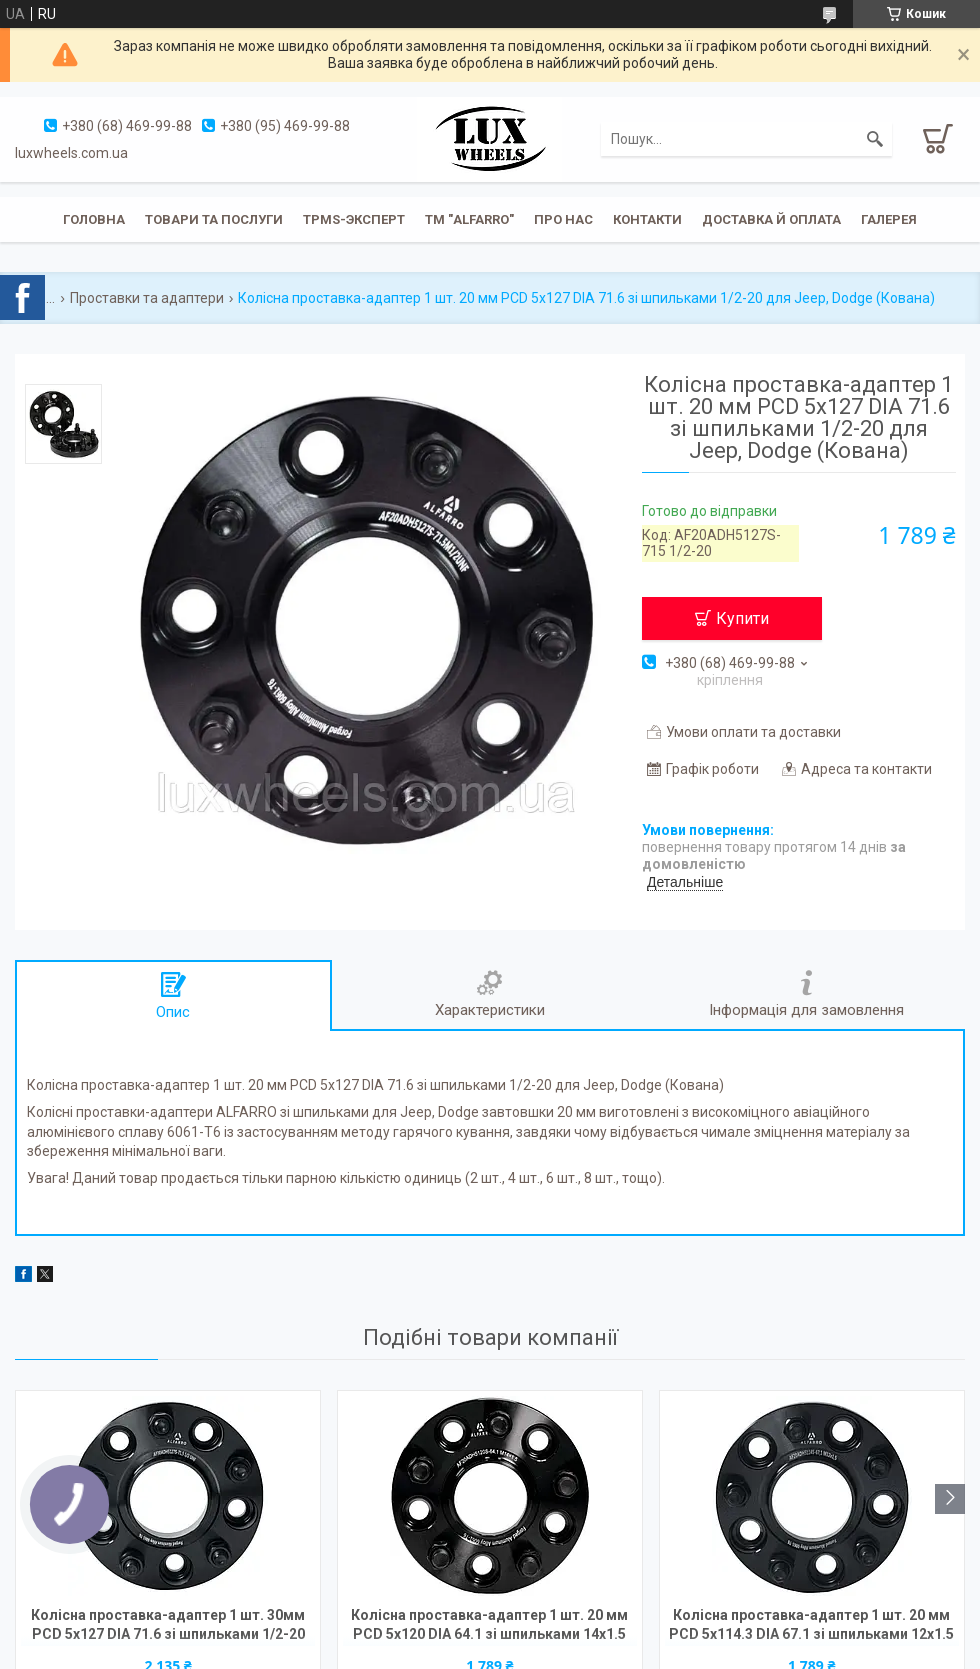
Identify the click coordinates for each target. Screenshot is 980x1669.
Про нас (563, 219)
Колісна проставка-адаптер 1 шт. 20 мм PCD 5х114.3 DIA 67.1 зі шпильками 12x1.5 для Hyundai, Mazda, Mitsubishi (811, 1626)
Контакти (647, 219)
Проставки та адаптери (147, 298)
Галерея (889, 219)
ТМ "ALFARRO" (469, 219)
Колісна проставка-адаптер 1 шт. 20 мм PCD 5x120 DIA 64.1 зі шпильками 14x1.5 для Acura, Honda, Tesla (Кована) (489, 1626)
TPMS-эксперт (354, 219)
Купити (742, 618)
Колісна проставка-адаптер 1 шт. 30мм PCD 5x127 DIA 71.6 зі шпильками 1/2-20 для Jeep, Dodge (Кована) (168, 1626)
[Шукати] (875, 139)
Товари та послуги (214, 219)
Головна (94, 219)
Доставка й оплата (771, 219)
